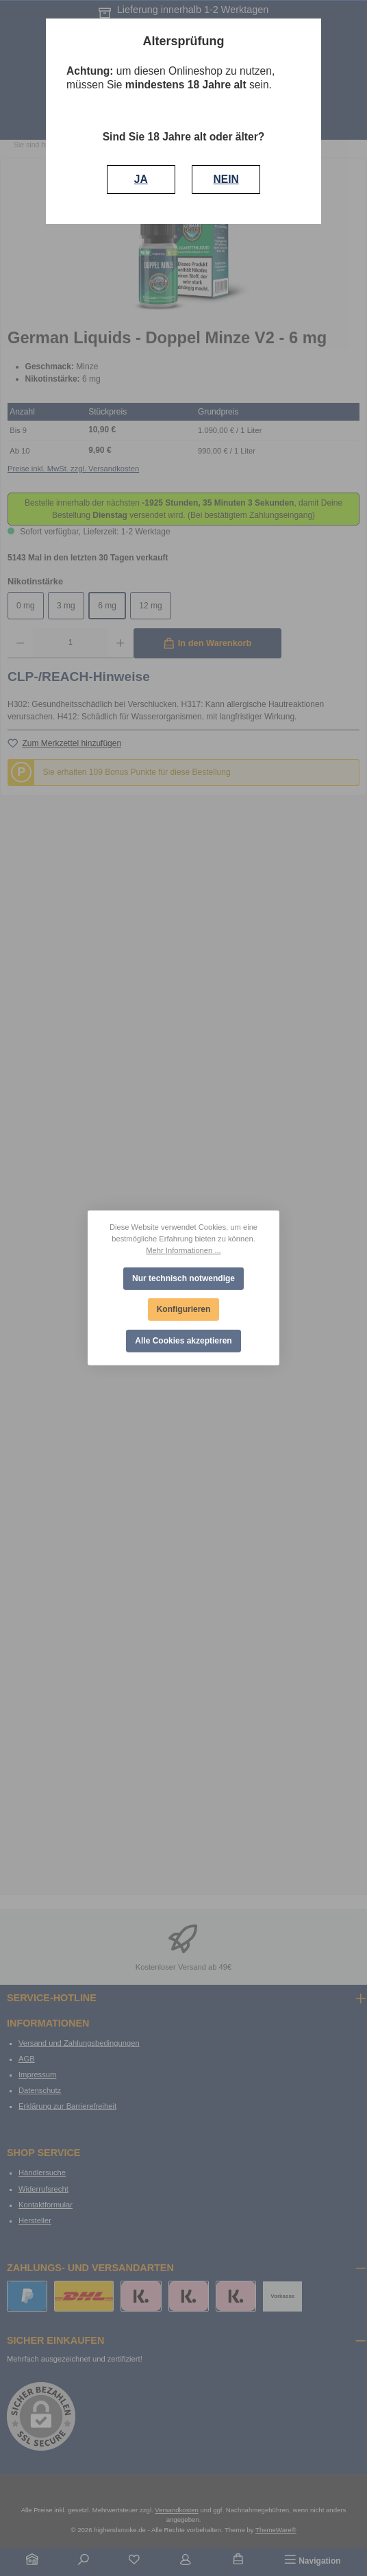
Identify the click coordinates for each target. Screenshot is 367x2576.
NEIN (226, 179)
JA (141, 179)
